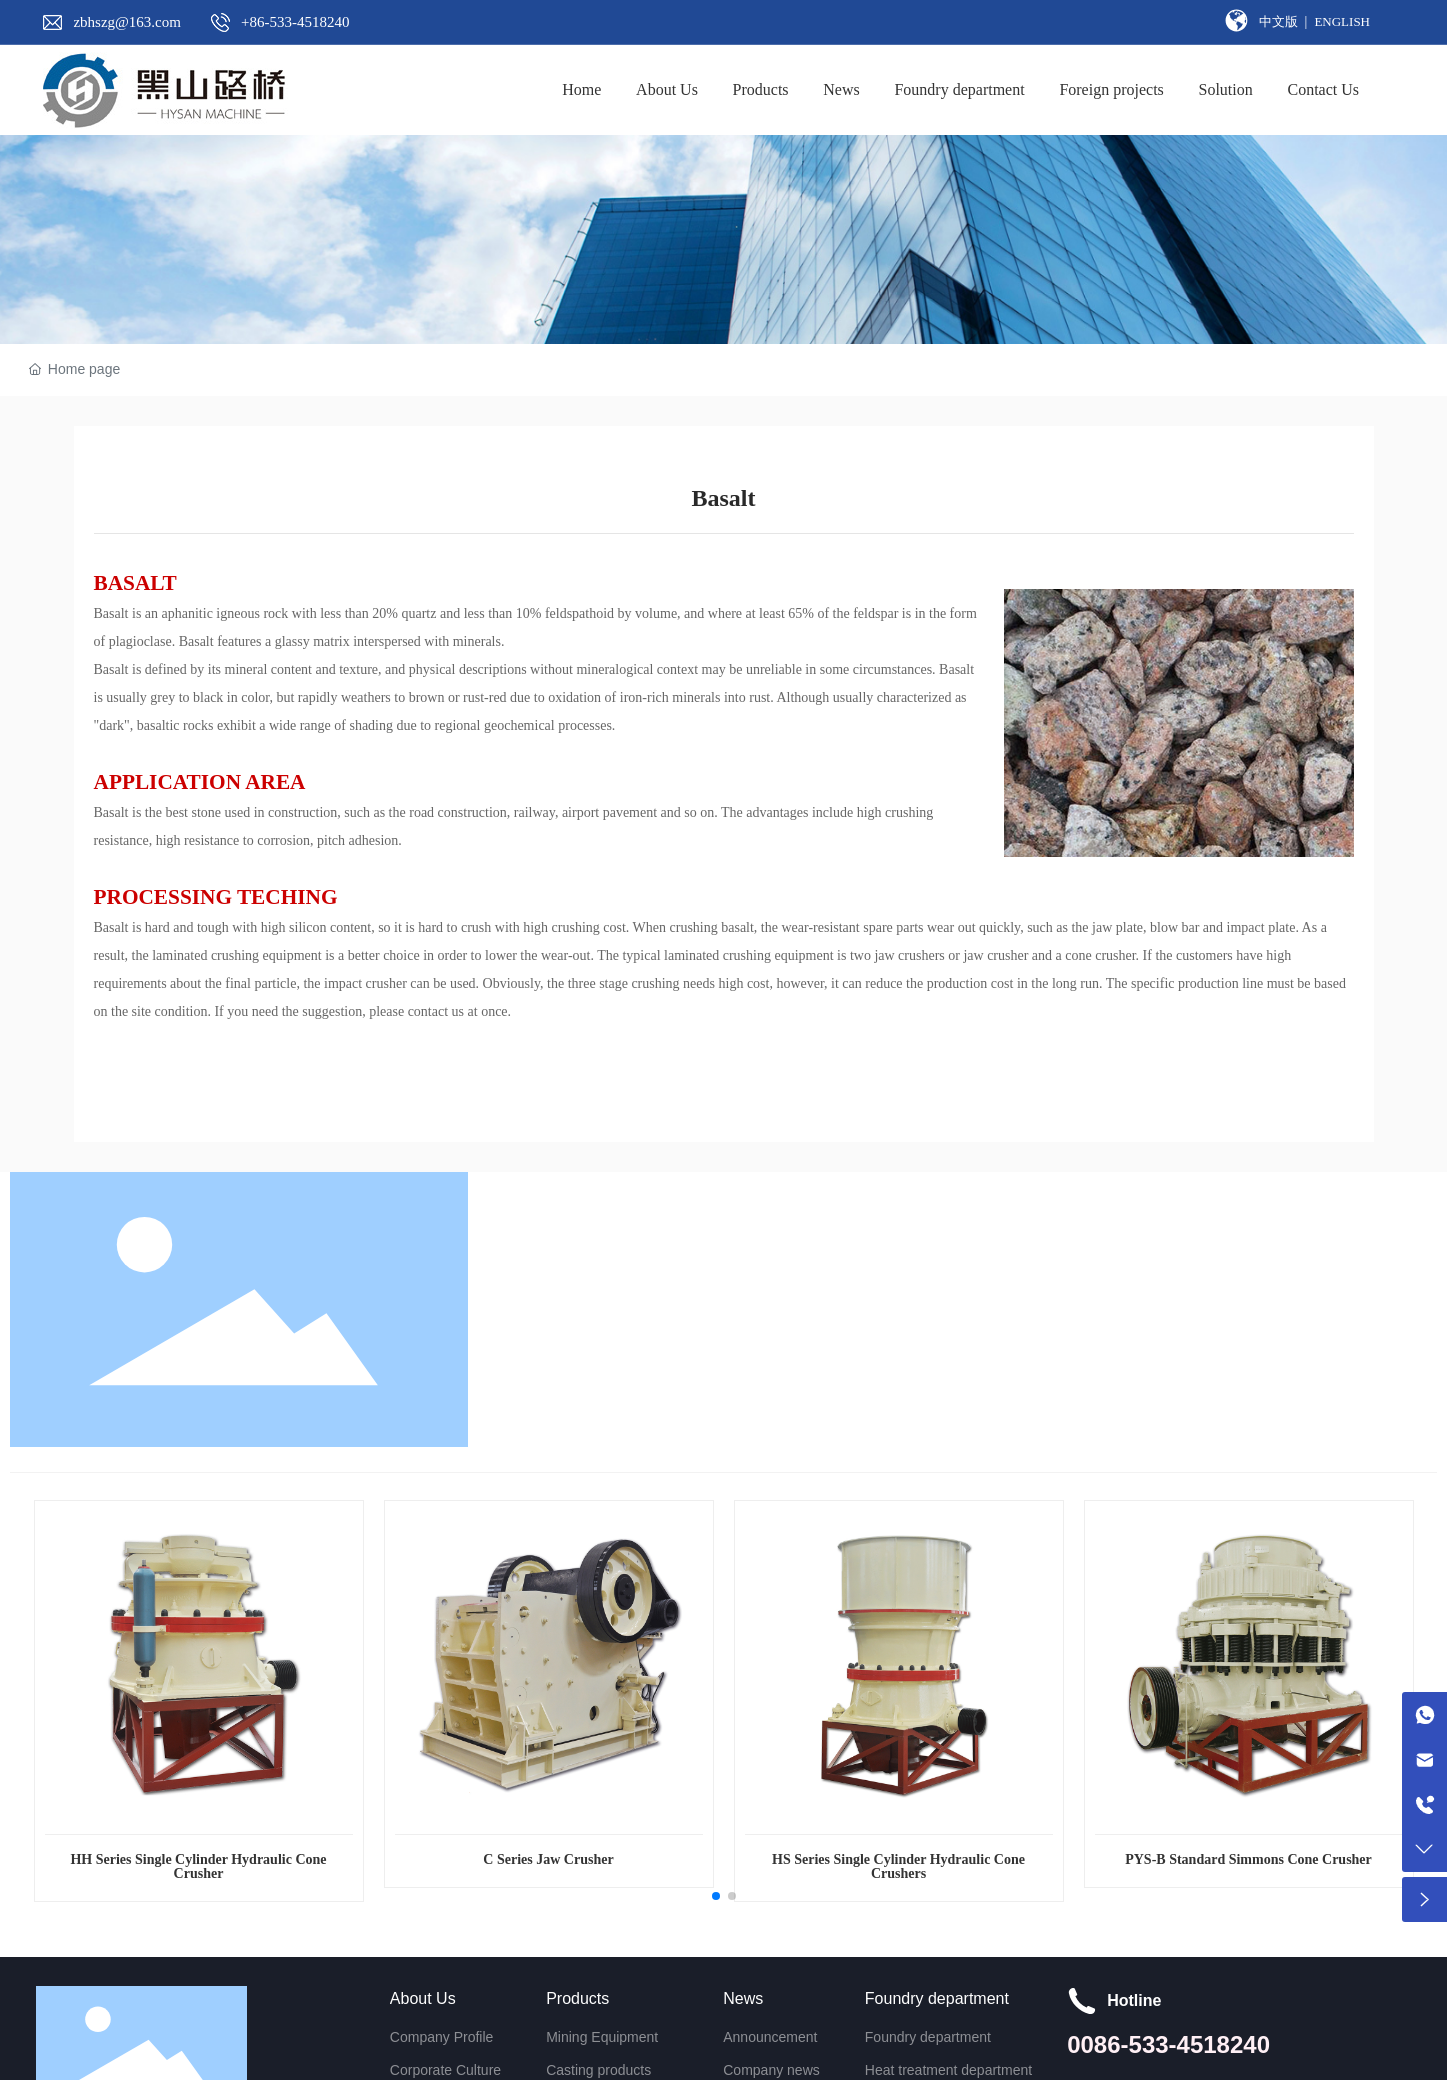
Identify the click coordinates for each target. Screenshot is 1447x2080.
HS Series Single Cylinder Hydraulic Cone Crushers (898, 1866)
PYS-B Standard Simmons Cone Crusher (1248, 1859)
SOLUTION (122, 246)
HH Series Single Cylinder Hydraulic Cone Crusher (198, 1866)
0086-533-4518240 (1168, 2044)
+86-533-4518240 (295, 22)
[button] (716, 1896)
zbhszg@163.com (127, 22)
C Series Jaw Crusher (548, 1859)
